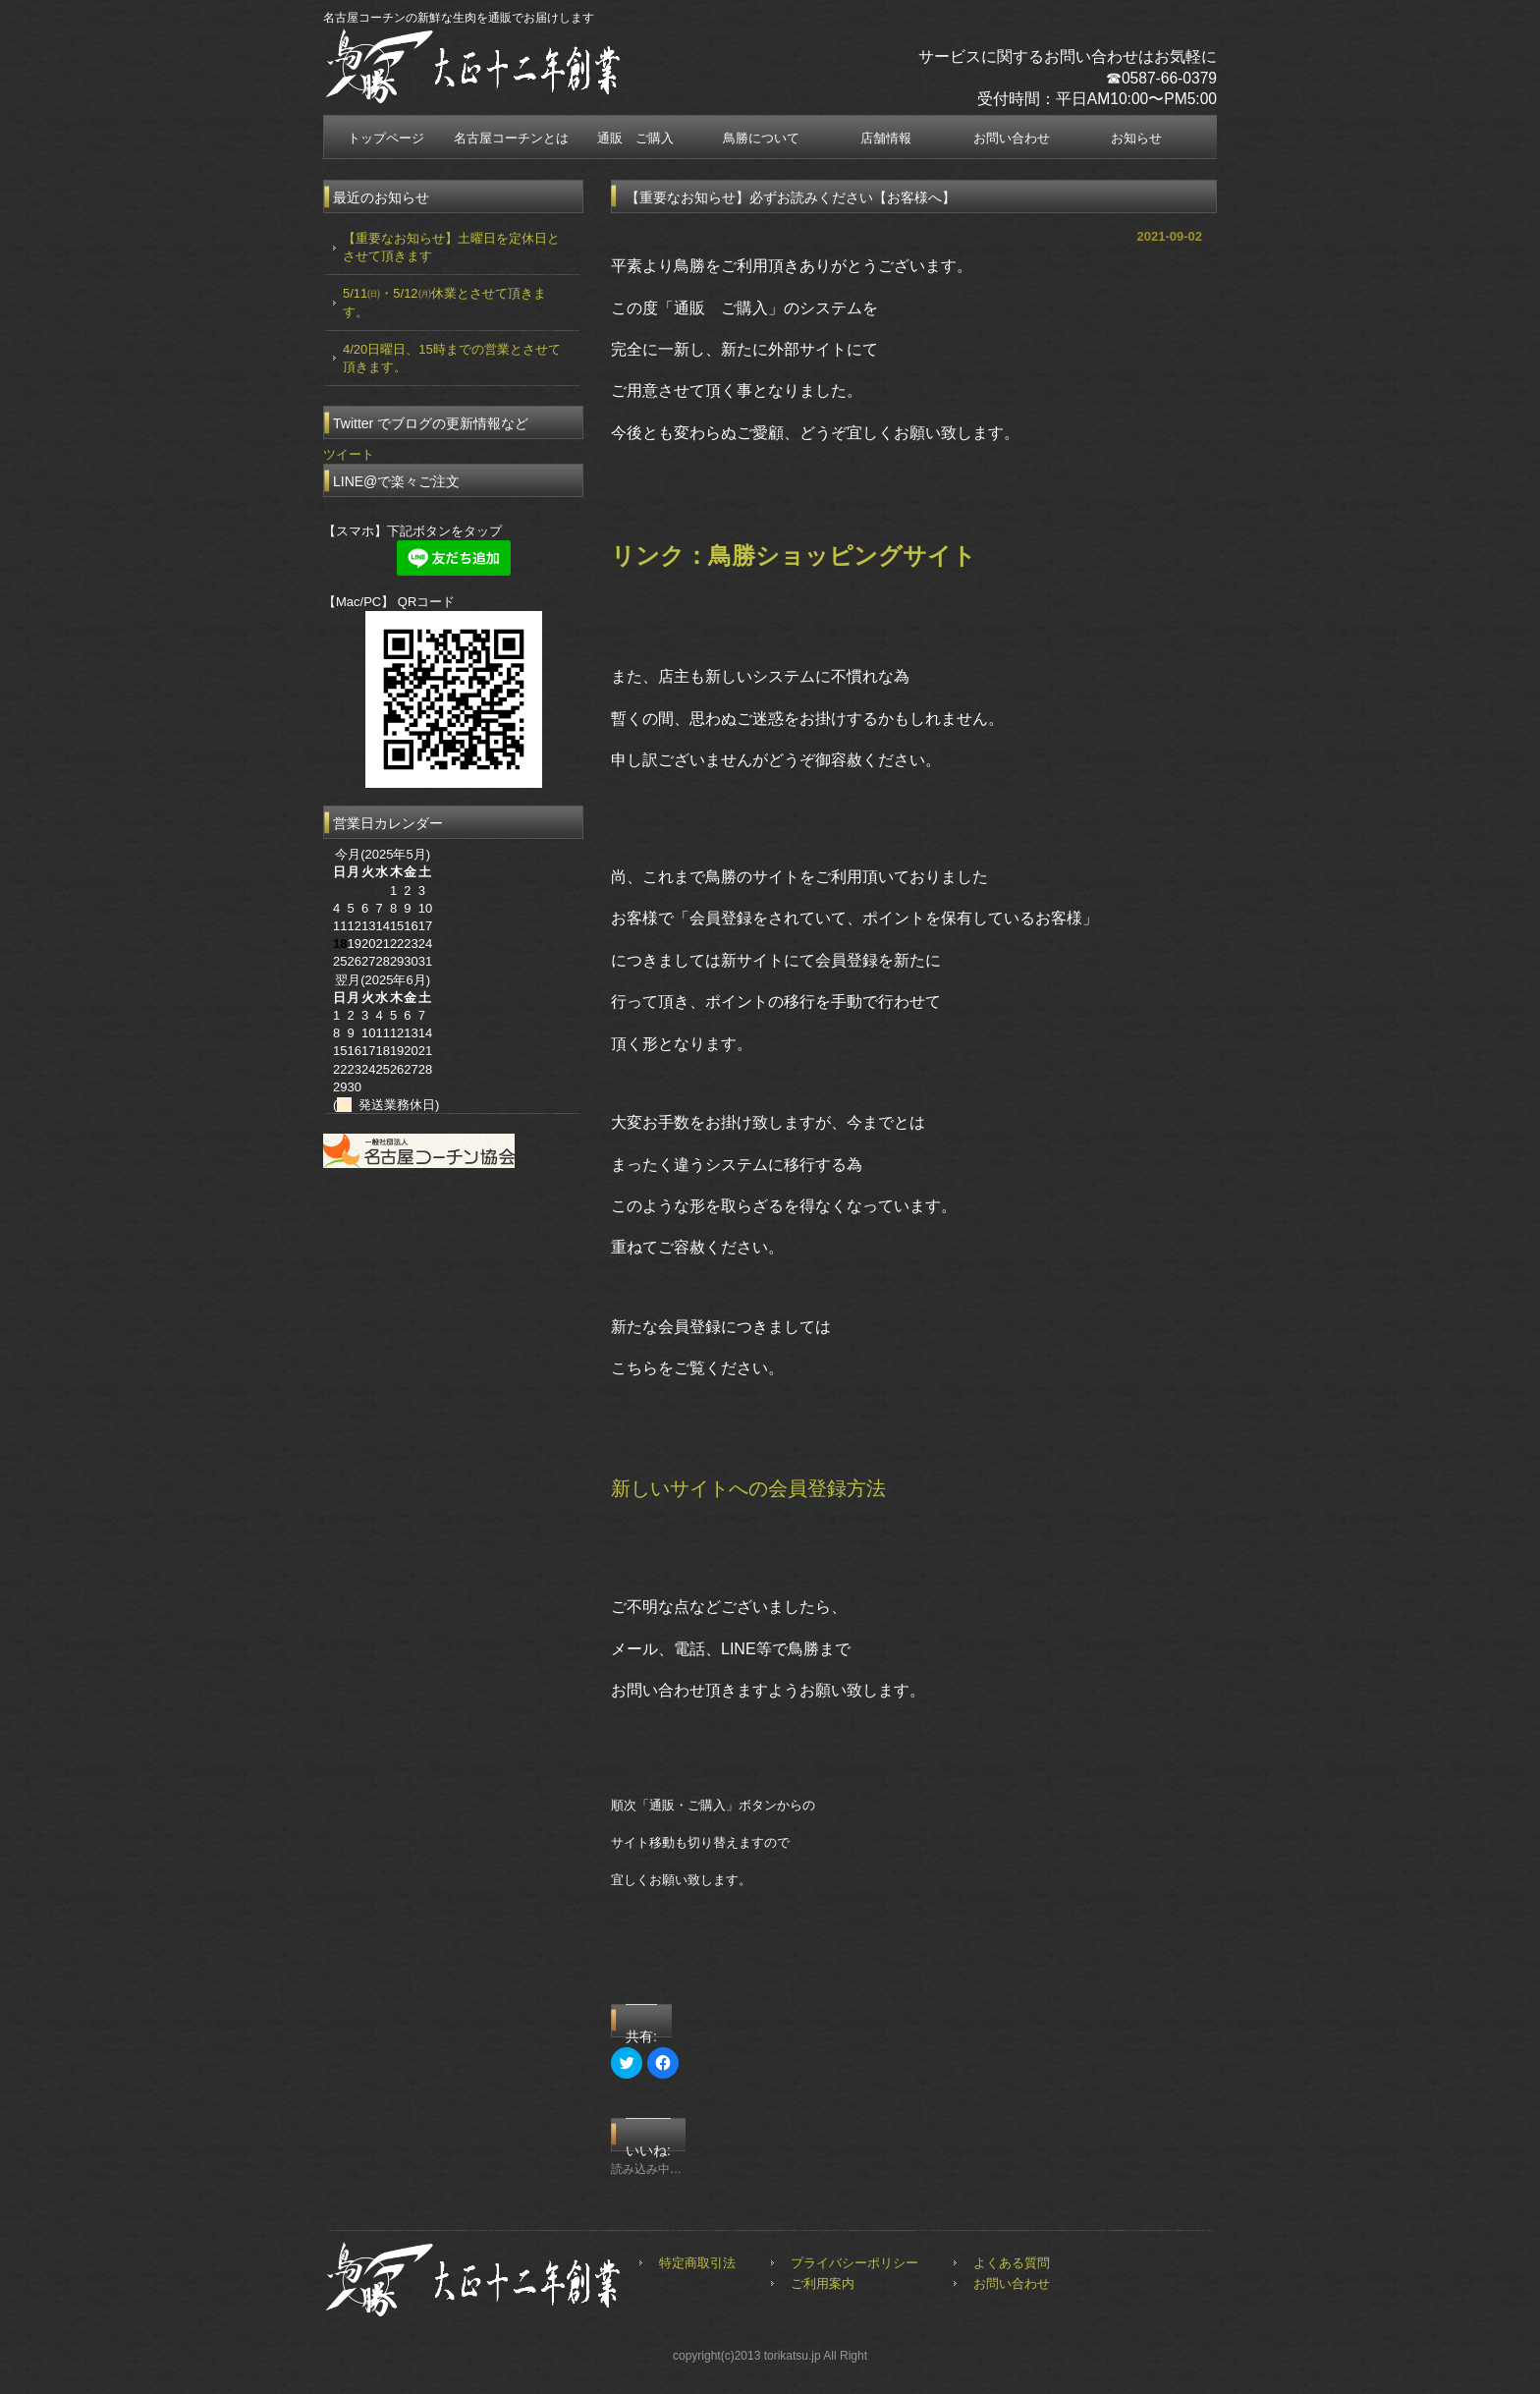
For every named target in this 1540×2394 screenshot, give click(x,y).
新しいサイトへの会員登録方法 (748, 1488)
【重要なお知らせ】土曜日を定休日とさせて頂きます (451, 247)
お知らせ (1136, 138)
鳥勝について (761, 138)
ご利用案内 (822, 2283)
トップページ (386, 138)
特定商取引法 (697, 2262)
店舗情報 (885, 138)
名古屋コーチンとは (511, 138)
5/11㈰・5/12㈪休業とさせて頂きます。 (444, 302)
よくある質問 (1011, 2262)
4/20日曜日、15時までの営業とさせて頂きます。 (452, 358)
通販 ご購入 (635, 138)
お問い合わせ (1011, 138)
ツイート (348, 454)
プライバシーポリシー (854, 2262)
